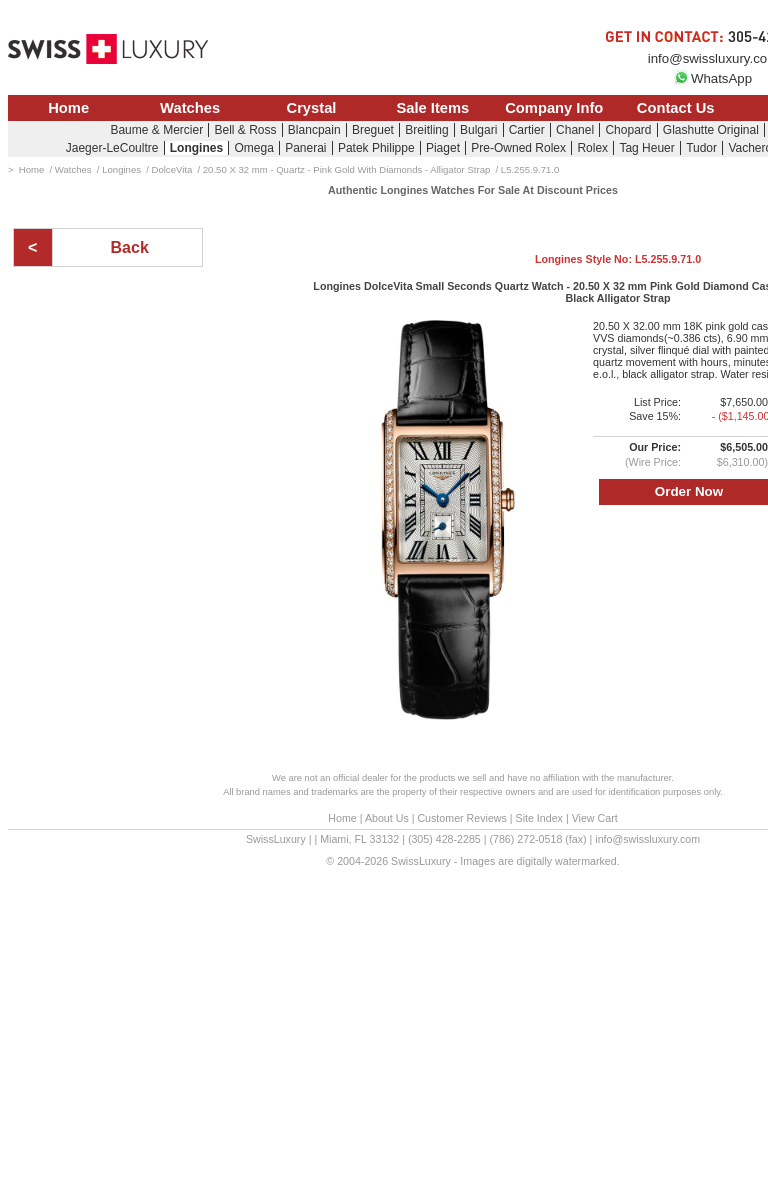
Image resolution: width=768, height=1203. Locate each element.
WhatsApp (713, 78)
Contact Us (676, 108)
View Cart (595, 818)
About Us (387, 818)
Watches (190, 108)
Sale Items (432, 108)
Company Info (554, 108)
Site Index (539, 818)
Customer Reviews (461, 818)
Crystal (312, 108)
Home (68, 108)
